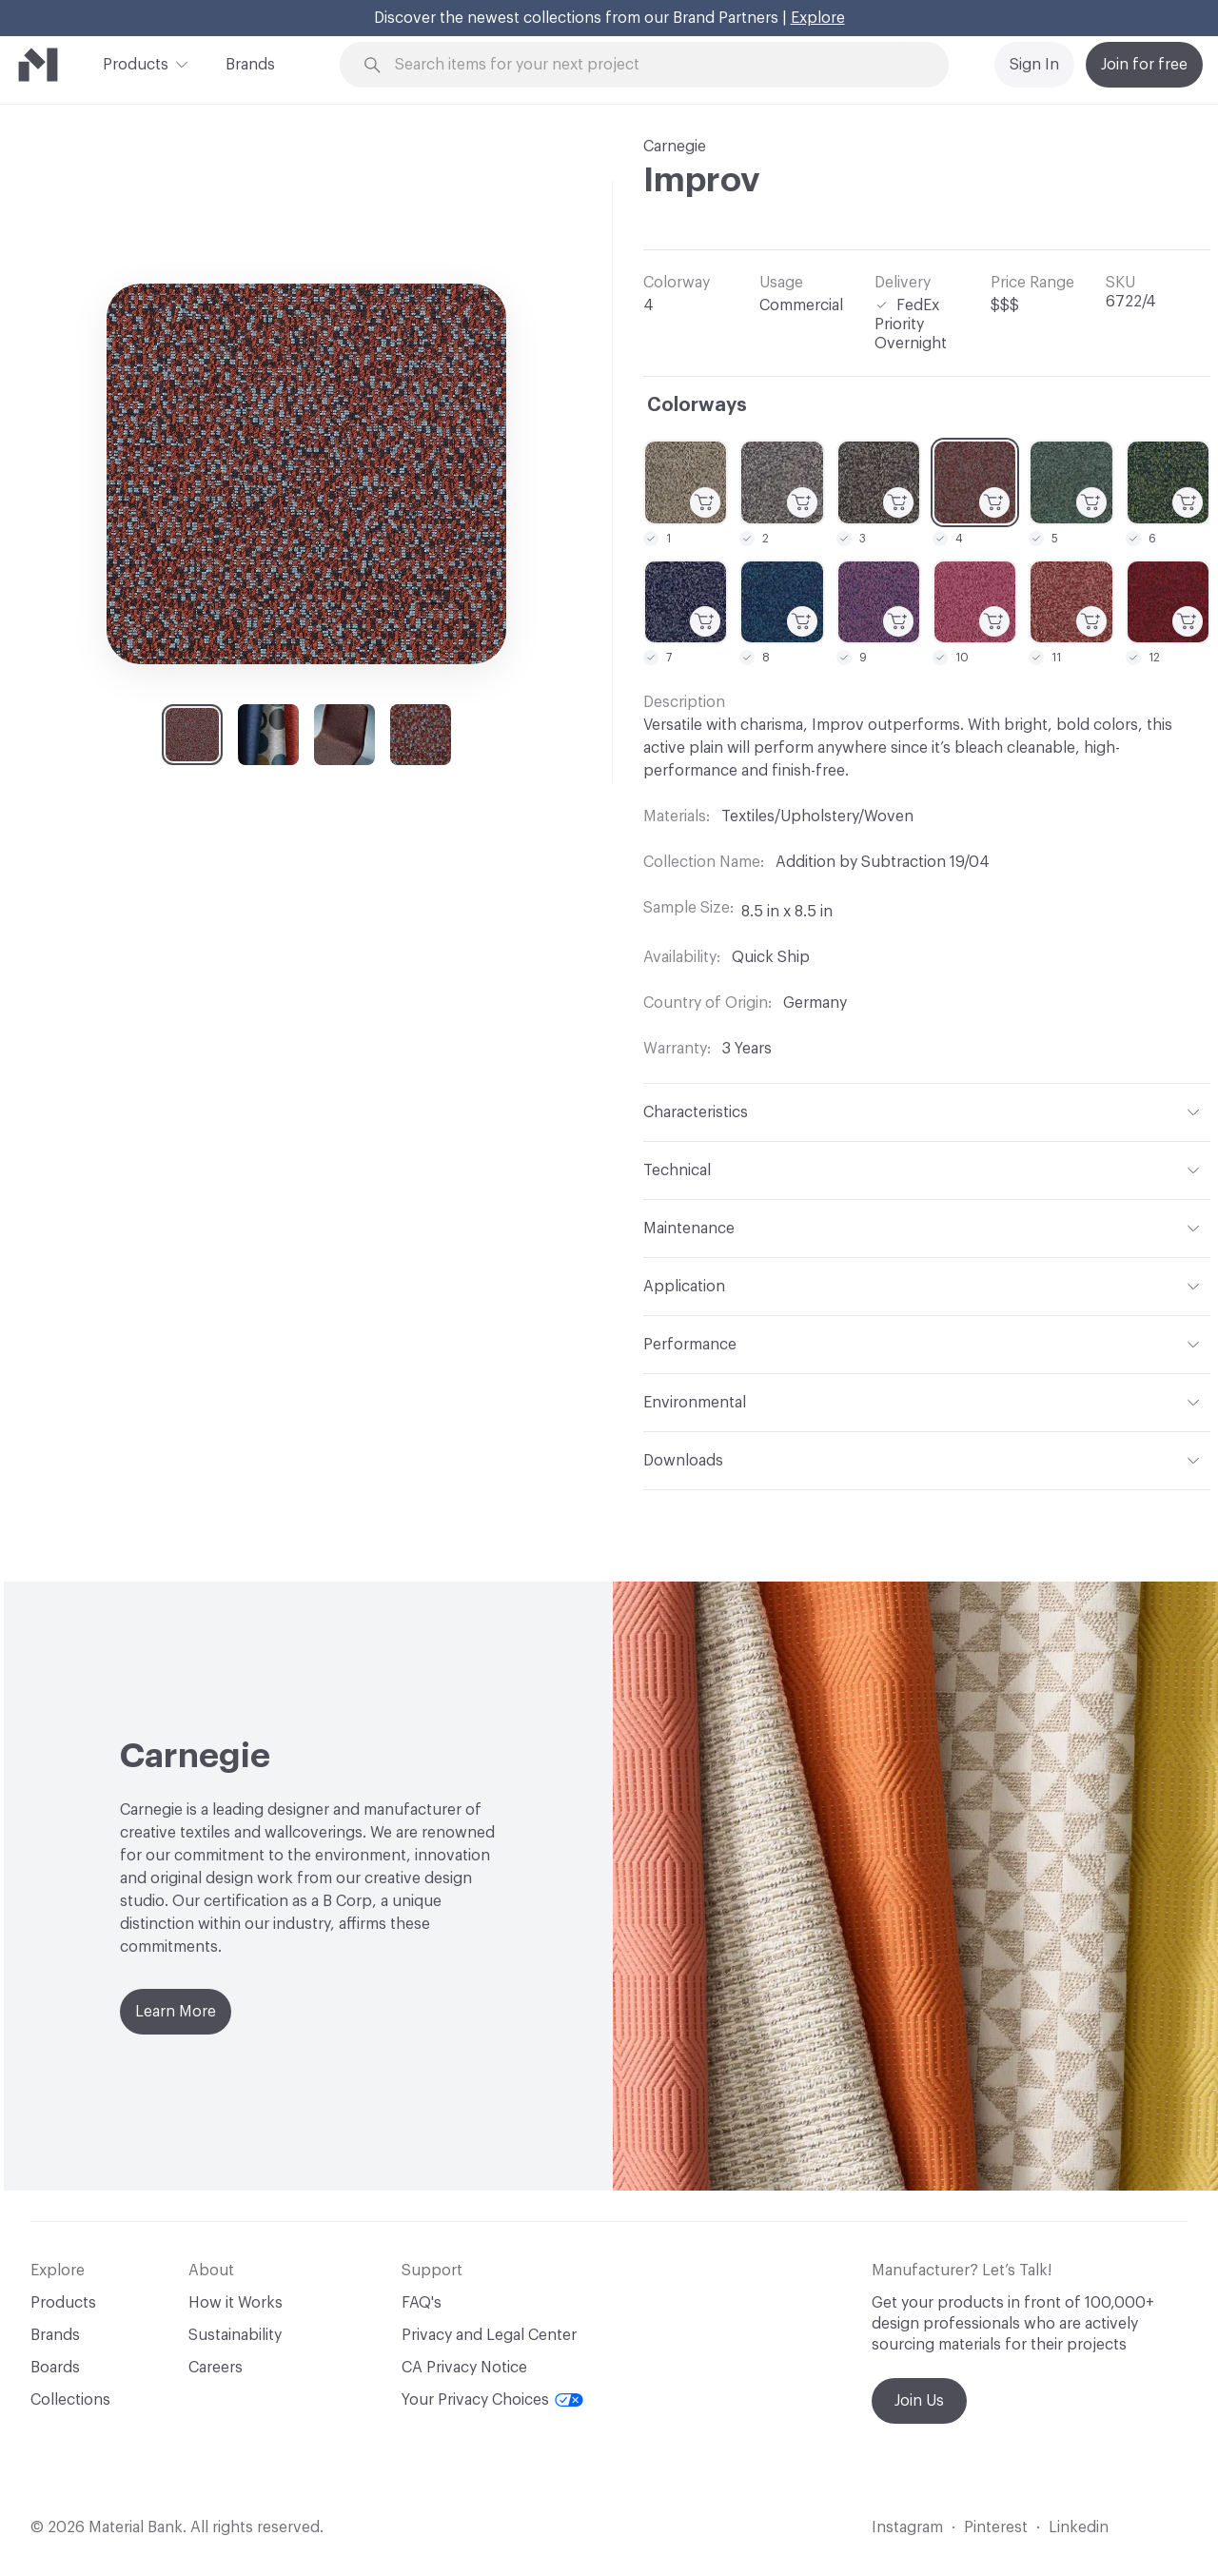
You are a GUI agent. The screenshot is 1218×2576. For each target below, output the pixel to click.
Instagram (907, 2527)
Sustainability (235, 2335)
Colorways (697, 405)
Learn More (175, 2011)
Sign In (1034, 64)
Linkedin (1079, 2527)
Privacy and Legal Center (489, 2335)
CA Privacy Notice (464, 2367)
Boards (55, 2367)
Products (135, 62)
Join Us (919, 2401)
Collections (70, 2400)
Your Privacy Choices (492, 2399)
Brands (250, 64)
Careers (215, 2367)
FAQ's (422, 2303)
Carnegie (674, 146)
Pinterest (996, 2527)
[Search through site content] (654, 65)
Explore (818, 18)
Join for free (1144, 64)
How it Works (235, 2303)
